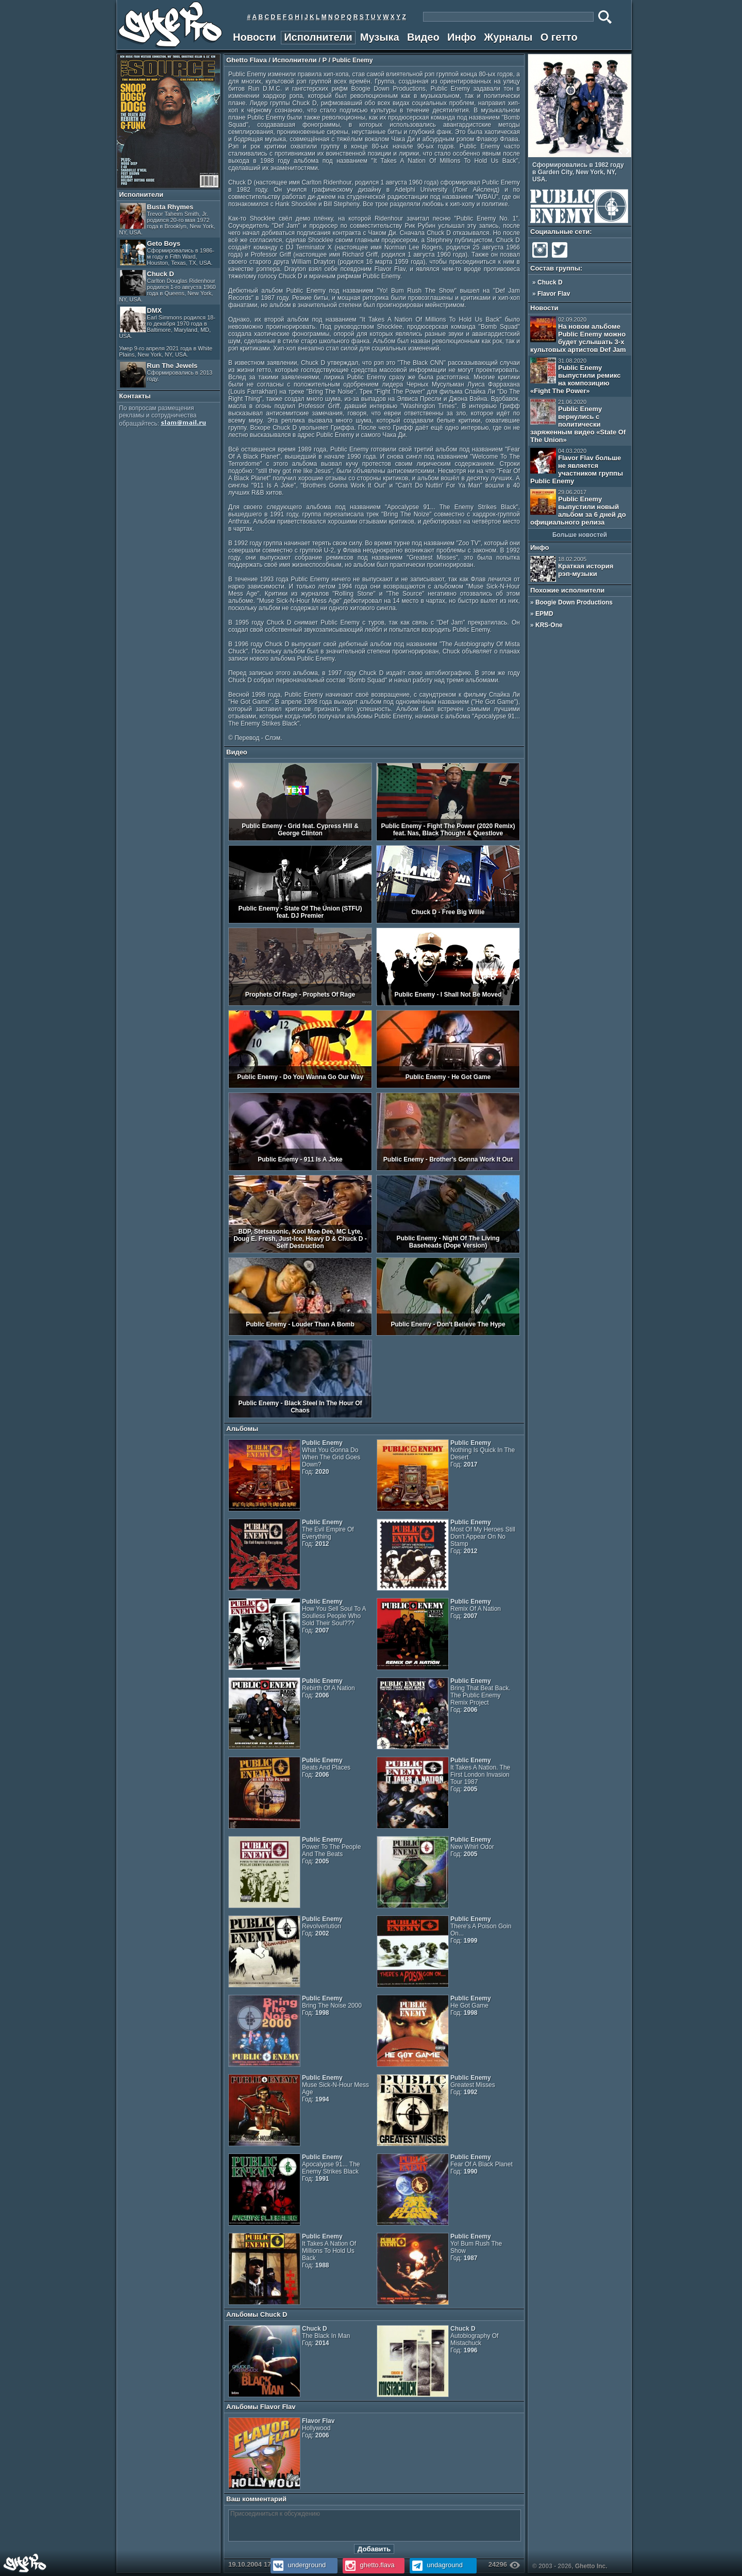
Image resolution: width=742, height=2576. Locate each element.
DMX (167, 332)
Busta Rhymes (167, 219)
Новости (254, 37)
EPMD (544, 613)
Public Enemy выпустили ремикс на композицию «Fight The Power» (575, 376)
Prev (620, 151)
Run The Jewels (166, 375)
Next (627, 151)
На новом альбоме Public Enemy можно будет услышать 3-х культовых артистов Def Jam (578, 334)
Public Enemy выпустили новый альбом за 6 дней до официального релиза (578, 507)
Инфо (461, 37)
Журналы (508, 37)
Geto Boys (167, 253)
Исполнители (318, 37)
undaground (436, 2565)
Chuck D (167, 286)
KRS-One (549, 625)
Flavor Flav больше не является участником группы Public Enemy (576, 466)
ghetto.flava (369, 2565)
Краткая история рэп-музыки (571, 569)
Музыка (379, 37)
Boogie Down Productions (574, 602)
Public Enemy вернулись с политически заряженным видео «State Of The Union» (578, 421)
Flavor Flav (553, 293)
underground (298, 2565)
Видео (423, 37)
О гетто (559, 37)
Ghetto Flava (246, 60)
